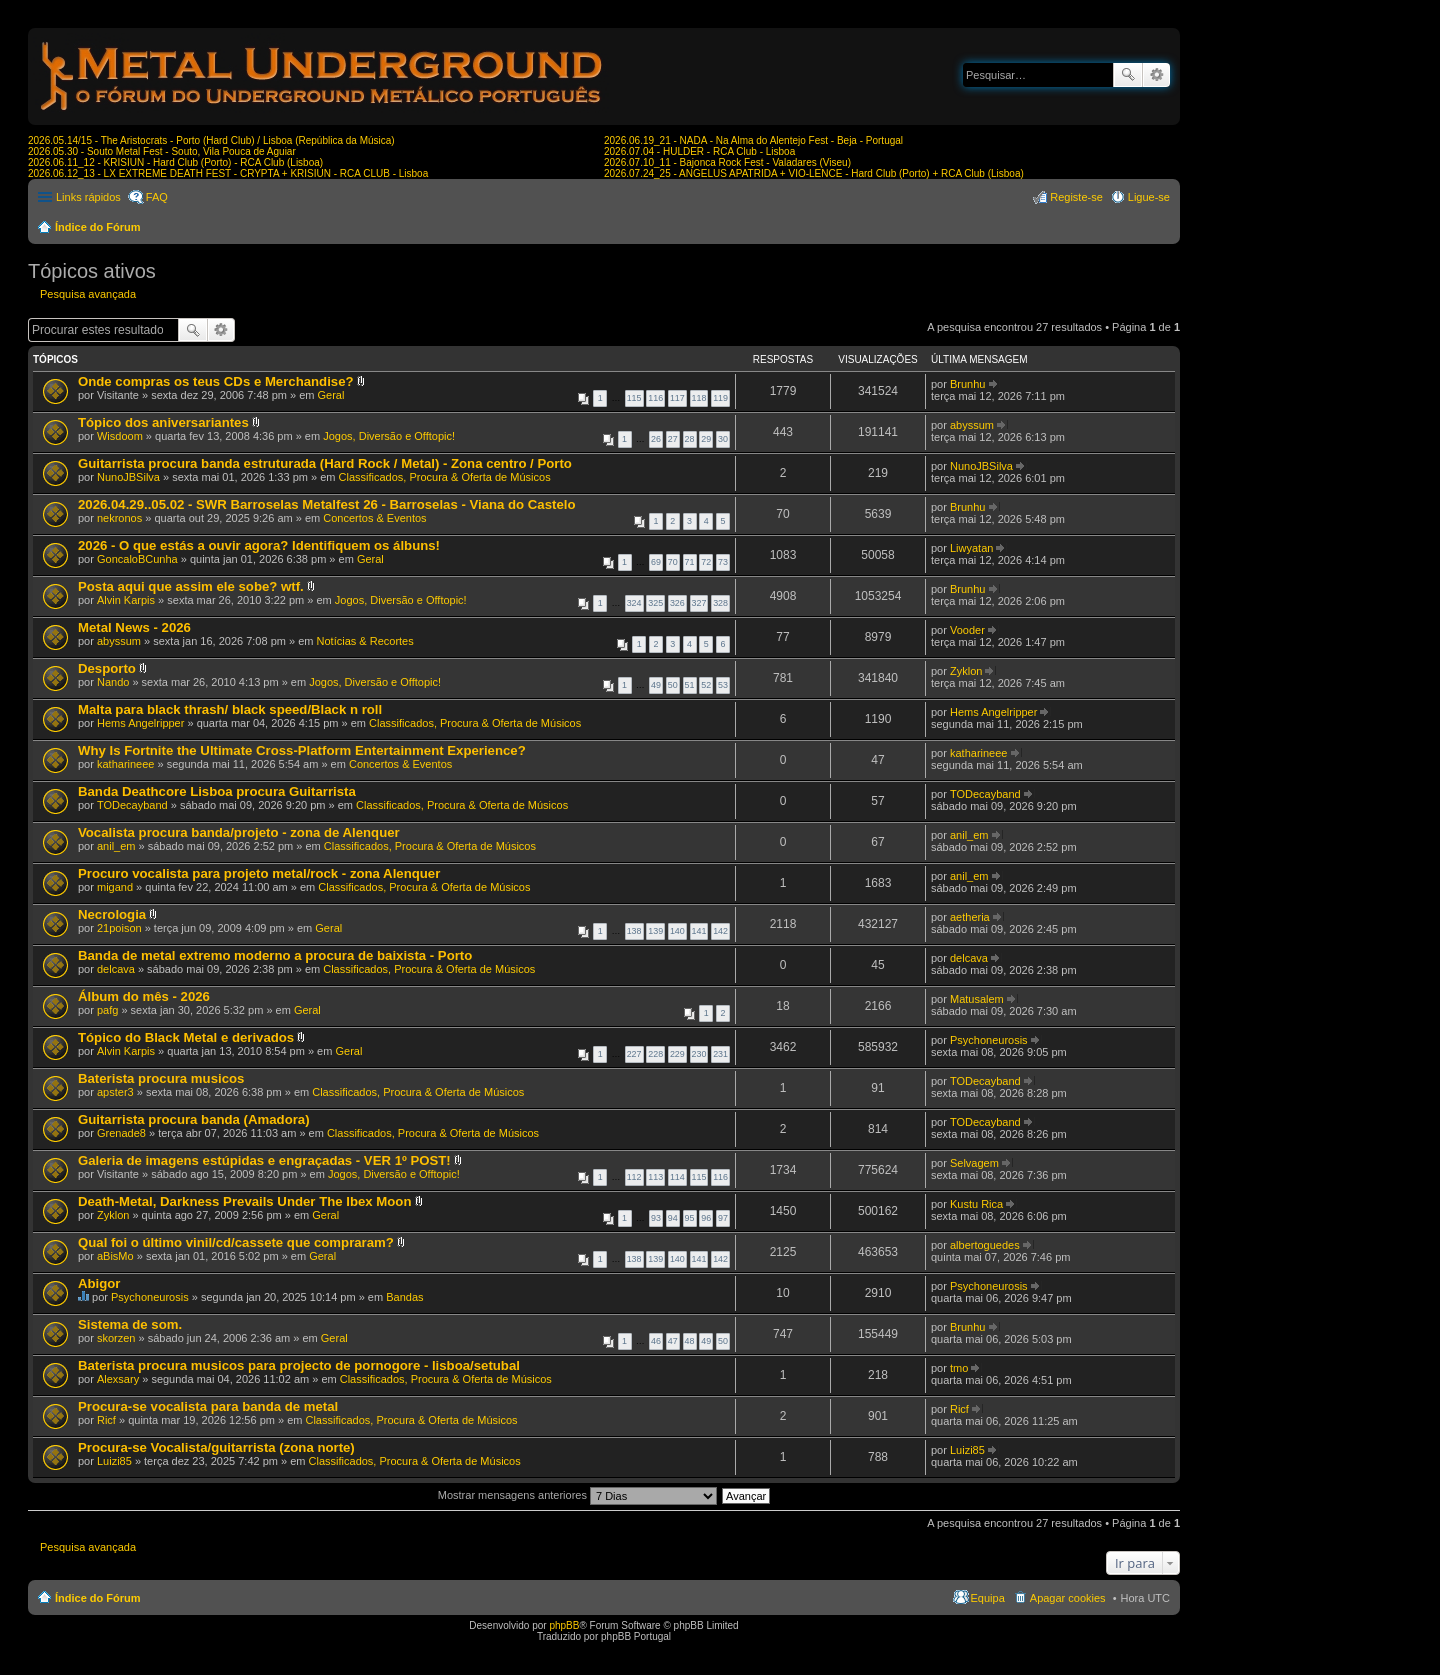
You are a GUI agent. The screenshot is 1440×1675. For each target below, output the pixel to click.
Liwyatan (971, 548)
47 (673, 1341)
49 (656, 685)
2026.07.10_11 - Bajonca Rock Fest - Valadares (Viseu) (727, 162)
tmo (959, 1368)
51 (690, 685)
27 (673, 439)
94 (673, 1218)
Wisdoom (120, 436)
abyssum (972, 425)
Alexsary (118, 1379)
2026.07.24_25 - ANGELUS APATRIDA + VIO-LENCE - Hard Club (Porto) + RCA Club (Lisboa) (814, 173)
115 (634, 398)
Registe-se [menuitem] (1076, 197)
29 (706, 439)
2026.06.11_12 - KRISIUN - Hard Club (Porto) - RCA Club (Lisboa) (175, 162)
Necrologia (112, 914)
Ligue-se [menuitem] (1149, 197)
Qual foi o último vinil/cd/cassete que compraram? (236, 1242)
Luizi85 (114, 1461)
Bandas (404, 1297)
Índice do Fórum (98, 227)
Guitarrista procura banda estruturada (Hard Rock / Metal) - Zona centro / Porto (325, 463)
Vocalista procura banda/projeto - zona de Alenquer (239, 832)
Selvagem (974, 1163)
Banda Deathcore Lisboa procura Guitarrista (217, 791)
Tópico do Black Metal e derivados (186, 1037)
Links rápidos (88, 197)
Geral (331, 395)
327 (699, 603)
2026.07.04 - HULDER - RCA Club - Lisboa (699, 151)
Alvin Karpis (126, 600)
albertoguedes (985, 1245)
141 (699, 931)
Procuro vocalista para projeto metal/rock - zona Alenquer (259, 873)
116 (655, 398)
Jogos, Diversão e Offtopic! (389, 436)
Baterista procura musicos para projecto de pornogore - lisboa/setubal (299, 1365)
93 (656, 1218)
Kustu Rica (976, 1204)
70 (673, 562)
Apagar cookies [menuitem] (1068, 1598)
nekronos (119, 518)
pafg (107, 1010)
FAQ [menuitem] (157, 197)
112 (634, 1177)
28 (690, 439)
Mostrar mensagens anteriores (577, 1495)
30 (723, 439)
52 (706, 685)
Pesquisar (1128, 75)
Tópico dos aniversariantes (163, 422)
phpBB (564, 1625)
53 (723, 685)
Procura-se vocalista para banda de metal (208, 1406)
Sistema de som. (130, 1324)
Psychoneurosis (989, 1040)
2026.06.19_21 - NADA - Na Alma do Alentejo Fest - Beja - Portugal (753, 140)
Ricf (106, 1420)
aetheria (970, 917)
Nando (113, 682)
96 (706, 1218)
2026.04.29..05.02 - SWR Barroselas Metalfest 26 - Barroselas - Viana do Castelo (326, 504)
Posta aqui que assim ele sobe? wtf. (191, 586)
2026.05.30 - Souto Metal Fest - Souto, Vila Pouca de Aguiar (162, 151)
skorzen (116, 1338)
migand (115, 887)
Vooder (967, 630)
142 (720, 931)
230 (699, 1054)
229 (677, 1054)
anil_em (116, 846)
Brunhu (967, 384)
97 (723, 1218)
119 (720, 398)
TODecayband (132, 805)
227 (634, 1054)
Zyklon (966, 671)
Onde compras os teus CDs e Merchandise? (216, 381)
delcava (116, 969)
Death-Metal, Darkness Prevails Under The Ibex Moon (244, 1201)
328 (720, 603)
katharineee (126, 764)
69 (656, 562)
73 (723, 562)
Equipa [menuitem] (988, 1598)
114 (677, 1177)
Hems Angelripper (140, 723)
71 (690, 562)
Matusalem (977, 999)
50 (673, 685)
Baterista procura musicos (161, 1078)
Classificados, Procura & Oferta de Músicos (445, 477)
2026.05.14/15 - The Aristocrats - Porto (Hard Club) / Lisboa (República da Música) (211, 140)
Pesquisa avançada (1156, 75)
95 (690, 1218)
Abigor (99, 1283)
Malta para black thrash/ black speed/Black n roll (230, 709)
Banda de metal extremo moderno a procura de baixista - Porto (275, 955)
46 (656, 1341)
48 (690, 1341)
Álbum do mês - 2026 (144, 996)
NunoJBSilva (128, 477)
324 (634, 603)
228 (655, 1054)
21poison (119, 928)
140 (677, 931)
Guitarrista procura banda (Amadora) (194, 1119)
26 (656, 439)
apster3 (115, 1092)
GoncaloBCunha (137, 559)
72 (706, 562)
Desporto (107, 668)
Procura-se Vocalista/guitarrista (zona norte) (216, 1447)
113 (655, 1177)
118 (699, 398)
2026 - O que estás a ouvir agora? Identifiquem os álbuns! (259, 545)
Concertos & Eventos (374, 518)
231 (720, 1054)
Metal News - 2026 (134, 627)
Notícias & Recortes (365, 641)
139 (655, 931)
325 (655, 603)
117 (677, 398)
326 (677, 603)
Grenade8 (121, 1133)
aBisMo (115, 1256)
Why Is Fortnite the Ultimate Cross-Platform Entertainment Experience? (302, 750)
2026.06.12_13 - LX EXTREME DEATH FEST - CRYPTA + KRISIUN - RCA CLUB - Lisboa (228, 173)
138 (634, 931)
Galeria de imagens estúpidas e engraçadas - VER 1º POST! (264, 1160)
